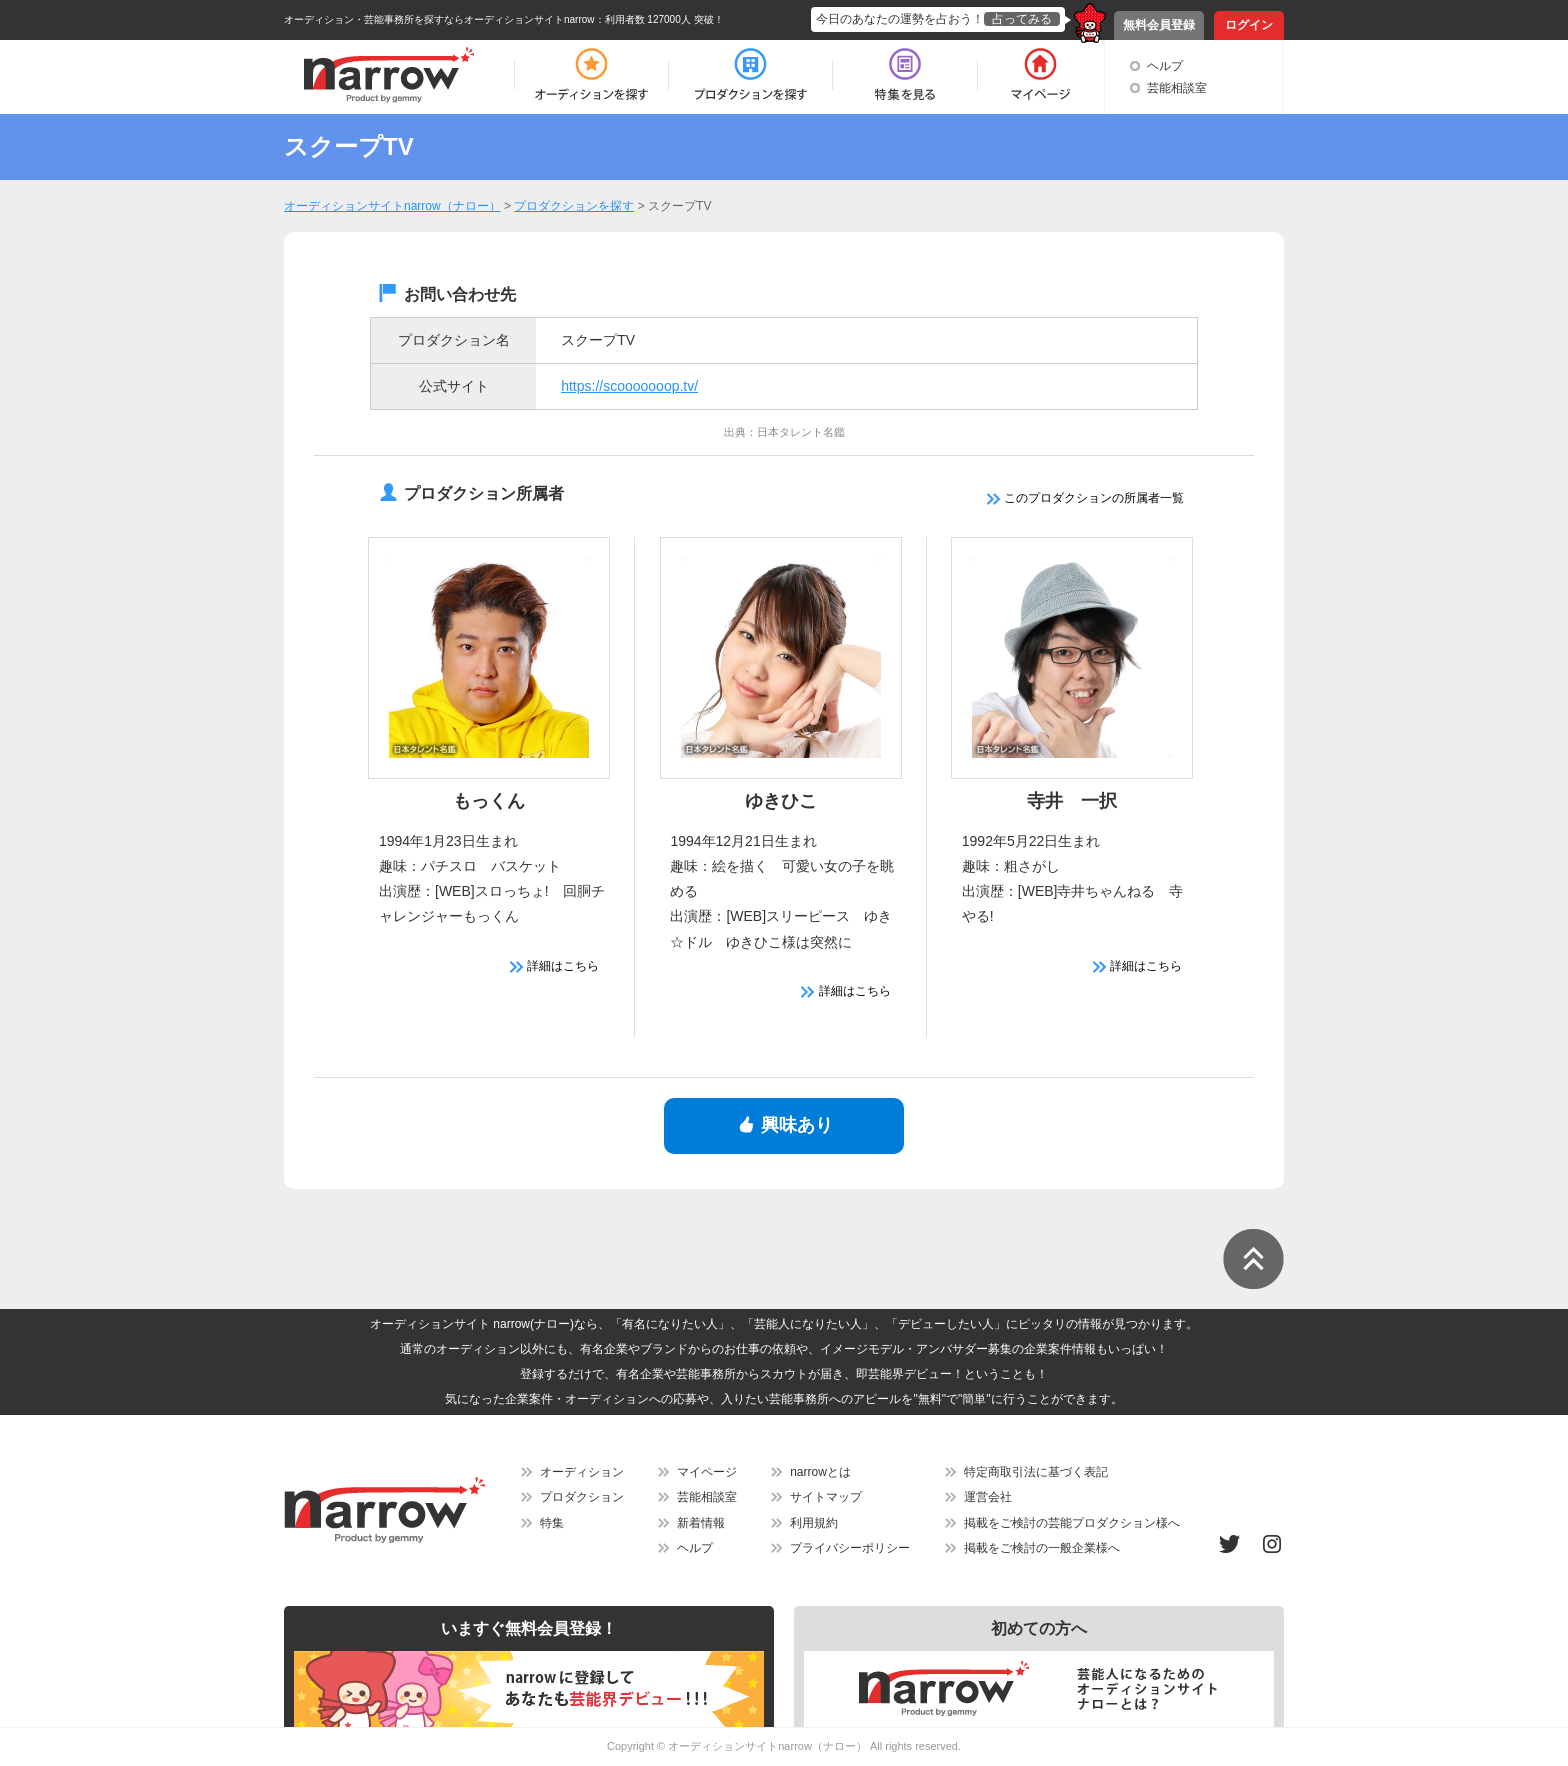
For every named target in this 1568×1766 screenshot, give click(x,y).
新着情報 (701, 1523)
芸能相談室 (1177, 88)
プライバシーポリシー (850, 1548)
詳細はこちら (554, 966)
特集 (552, 1523)
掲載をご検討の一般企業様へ (1042, 1548)
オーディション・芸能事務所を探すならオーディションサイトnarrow (439, 19)
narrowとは (820, 1472)
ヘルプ (1165, 66)
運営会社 (988, 1497)
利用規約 (814, 1523)
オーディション (582, 1472)
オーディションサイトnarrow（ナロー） (767, 1746)
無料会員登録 (1159, 25)
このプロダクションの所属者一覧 (1085, 498)
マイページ (707, 1472)
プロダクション (582, 1497)
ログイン (1249, 25)
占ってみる (1022, 19)
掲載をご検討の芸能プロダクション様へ (1072, 1523)
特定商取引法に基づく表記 (1036, 1472)
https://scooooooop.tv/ (629, 386)
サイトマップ (826, 1497)
